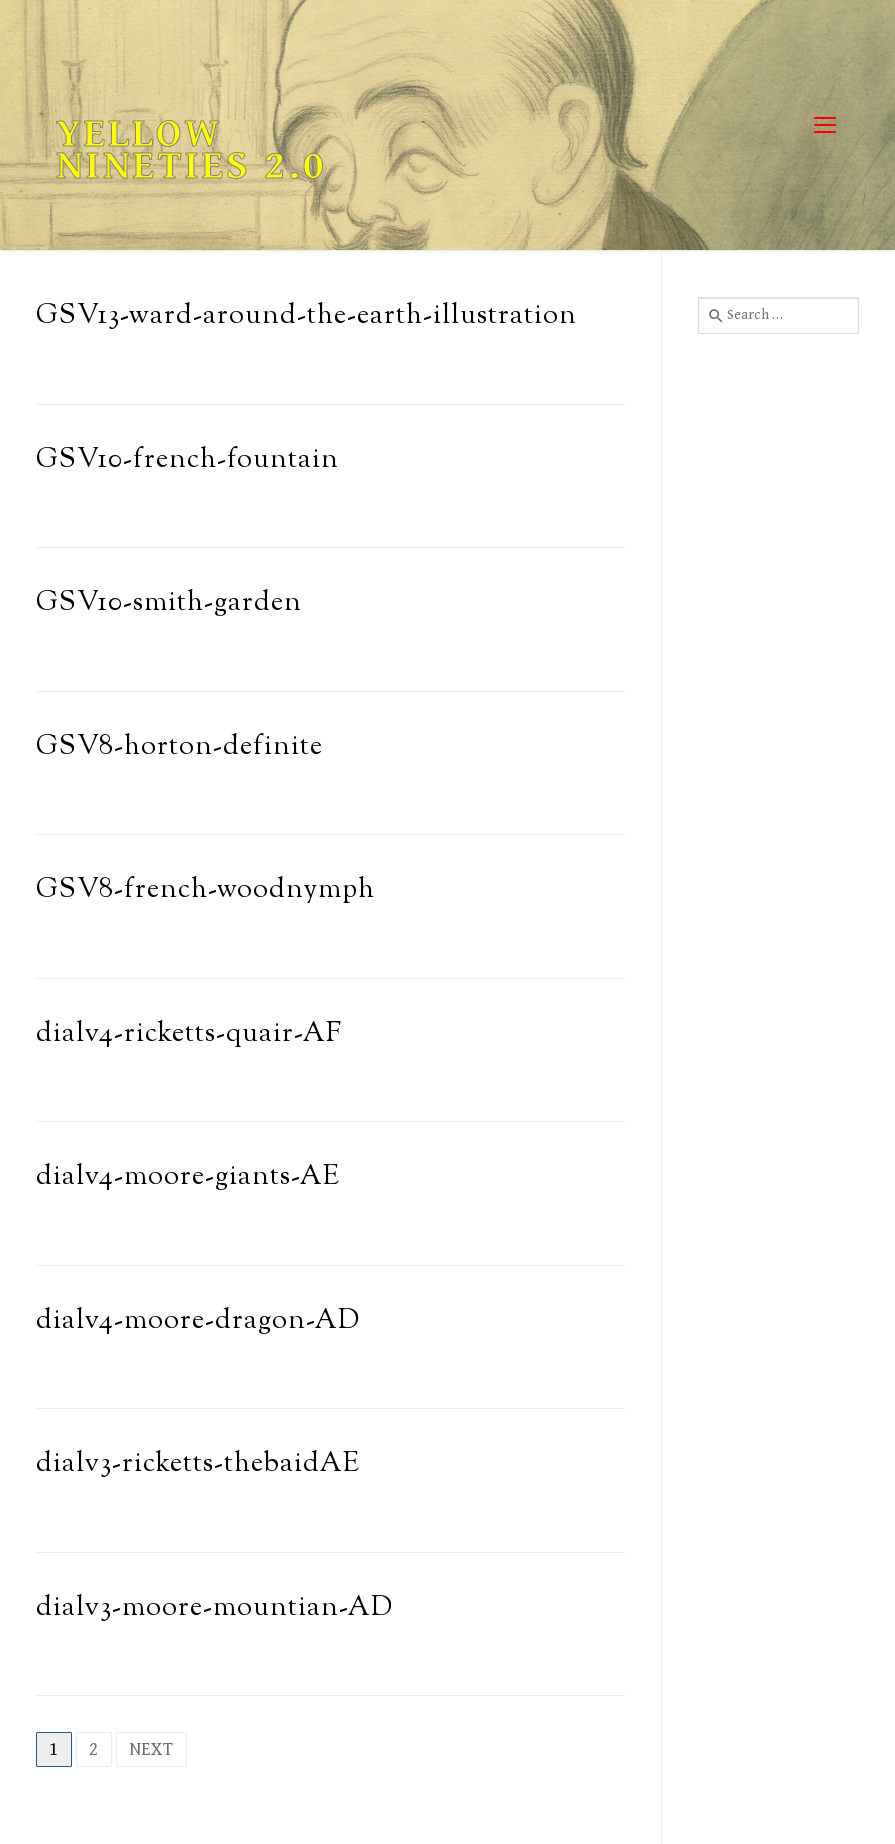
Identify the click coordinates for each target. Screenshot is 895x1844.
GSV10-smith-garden (169, 603)
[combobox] (778, 315)
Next (151, 1749)
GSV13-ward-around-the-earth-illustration (306, 316)
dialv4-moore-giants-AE (188, 1177)
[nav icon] (824, 125)
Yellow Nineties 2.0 (191, 150)
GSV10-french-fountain (187, 460)
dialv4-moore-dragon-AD (198, 1321)
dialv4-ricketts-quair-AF (189, 1034)
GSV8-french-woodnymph (205, 890)
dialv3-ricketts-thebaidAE (198, 1464)
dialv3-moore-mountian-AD (214, 1608)
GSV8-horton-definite (179, 747)
